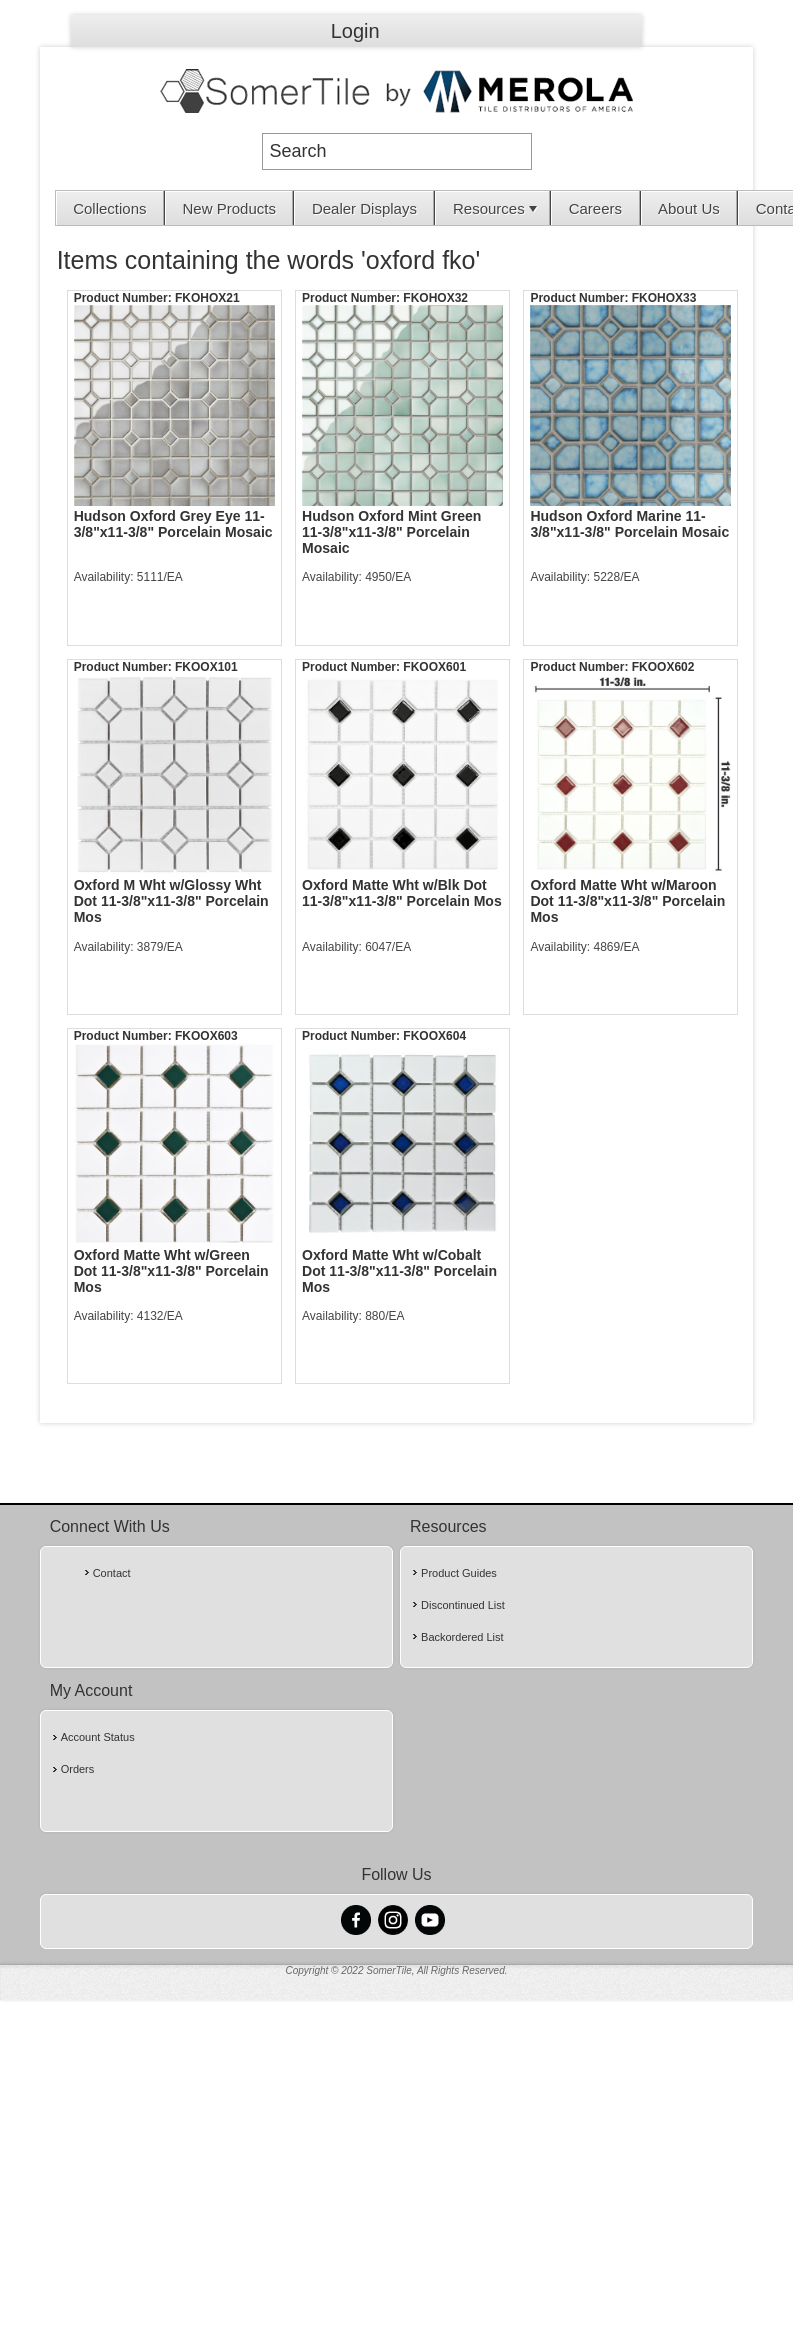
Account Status (98, 1737)
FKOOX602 (663, 667)
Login (355, 31)
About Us (689, 208)
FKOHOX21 (207, 298)
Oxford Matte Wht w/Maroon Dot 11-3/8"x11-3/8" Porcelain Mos (627, 901)
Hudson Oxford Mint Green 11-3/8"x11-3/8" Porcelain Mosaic (391, 532)
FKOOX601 (434, 667)
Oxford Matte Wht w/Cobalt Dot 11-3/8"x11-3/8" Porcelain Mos (399, 1271)
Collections (109, 208)
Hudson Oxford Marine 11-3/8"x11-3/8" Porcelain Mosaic (629, 524)
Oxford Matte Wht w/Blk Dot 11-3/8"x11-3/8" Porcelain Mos (402, 893)
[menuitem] (110, 208)
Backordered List (462, 1637)
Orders (78, 1769)
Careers (595, 208)
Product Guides (459, 1573)
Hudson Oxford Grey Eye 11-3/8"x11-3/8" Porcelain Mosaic (173, 524)
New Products (229, 208)
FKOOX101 (206, 667)
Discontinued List (463, 1605)
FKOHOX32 (435, 298)
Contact (112, 1573)
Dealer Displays (364, 208)
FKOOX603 (206, 1036)
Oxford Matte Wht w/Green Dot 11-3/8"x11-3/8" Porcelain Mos (171, 1271)
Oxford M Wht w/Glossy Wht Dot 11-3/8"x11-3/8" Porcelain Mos (171, 901)
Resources (497, 208)
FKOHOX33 (664, 298)
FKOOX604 (434, 1036)
